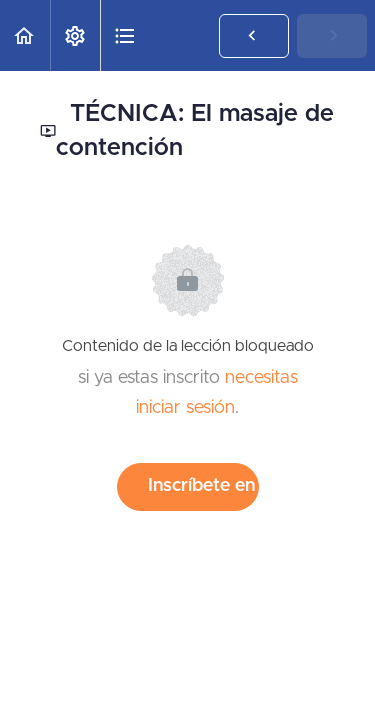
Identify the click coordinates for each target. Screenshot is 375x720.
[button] (25, 35)
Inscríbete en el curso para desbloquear (203, 486)
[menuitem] (75, 35)
